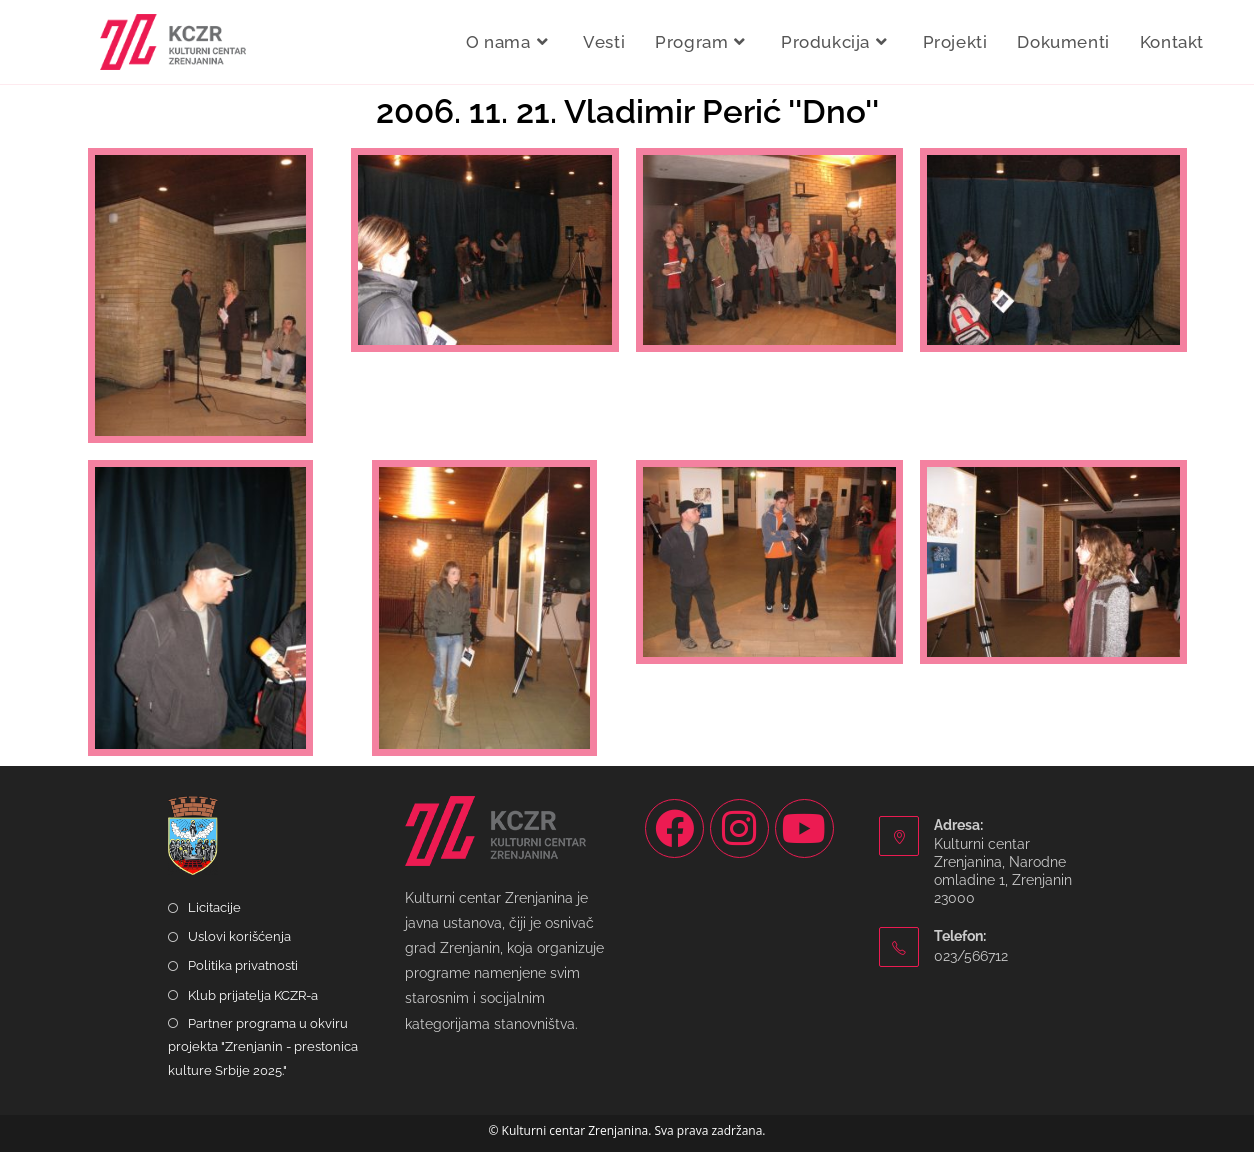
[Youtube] (804, 828)
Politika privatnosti (243, 965)
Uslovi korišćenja (239, 936)
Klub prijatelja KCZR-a (253, 995)
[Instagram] (739, 828)
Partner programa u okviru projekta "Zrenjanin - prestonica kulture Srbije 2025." (263, 1047)
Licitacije (214, 907)
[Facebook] (674, 828)
